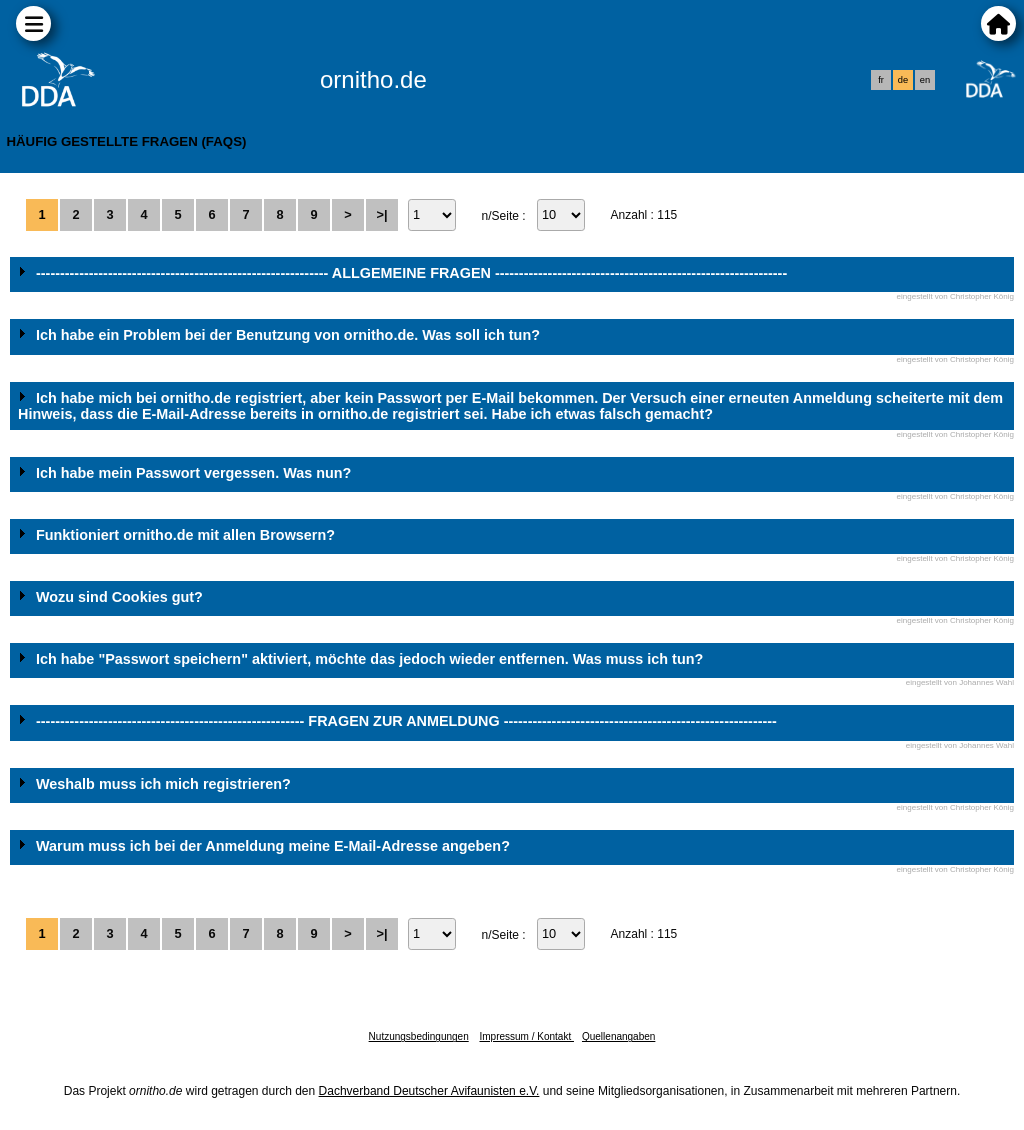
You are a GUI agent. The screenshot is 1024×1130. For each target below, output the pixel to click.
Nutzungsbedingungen (419, 1036)
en (925, 80)
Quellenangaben (618, 1036)
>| (381, 214)
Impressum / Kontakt (526, 1036)
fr (881, 80)
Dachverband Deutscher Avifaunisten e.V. (429, 1091)
